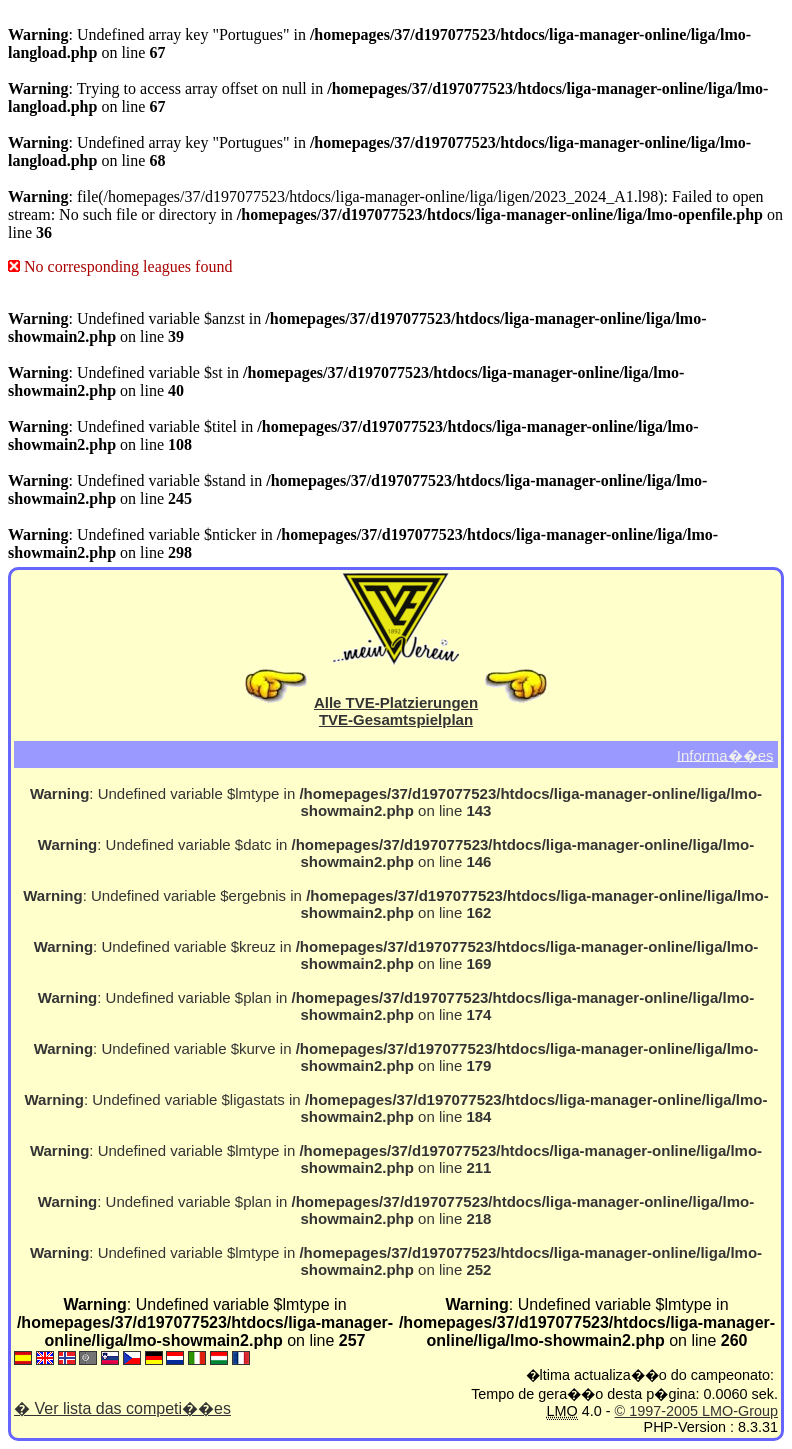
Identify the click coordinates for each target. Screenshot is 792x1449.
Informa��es (725, 754)
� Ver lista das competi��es (122, 1408)
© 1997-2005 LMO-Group (696, 1411)
